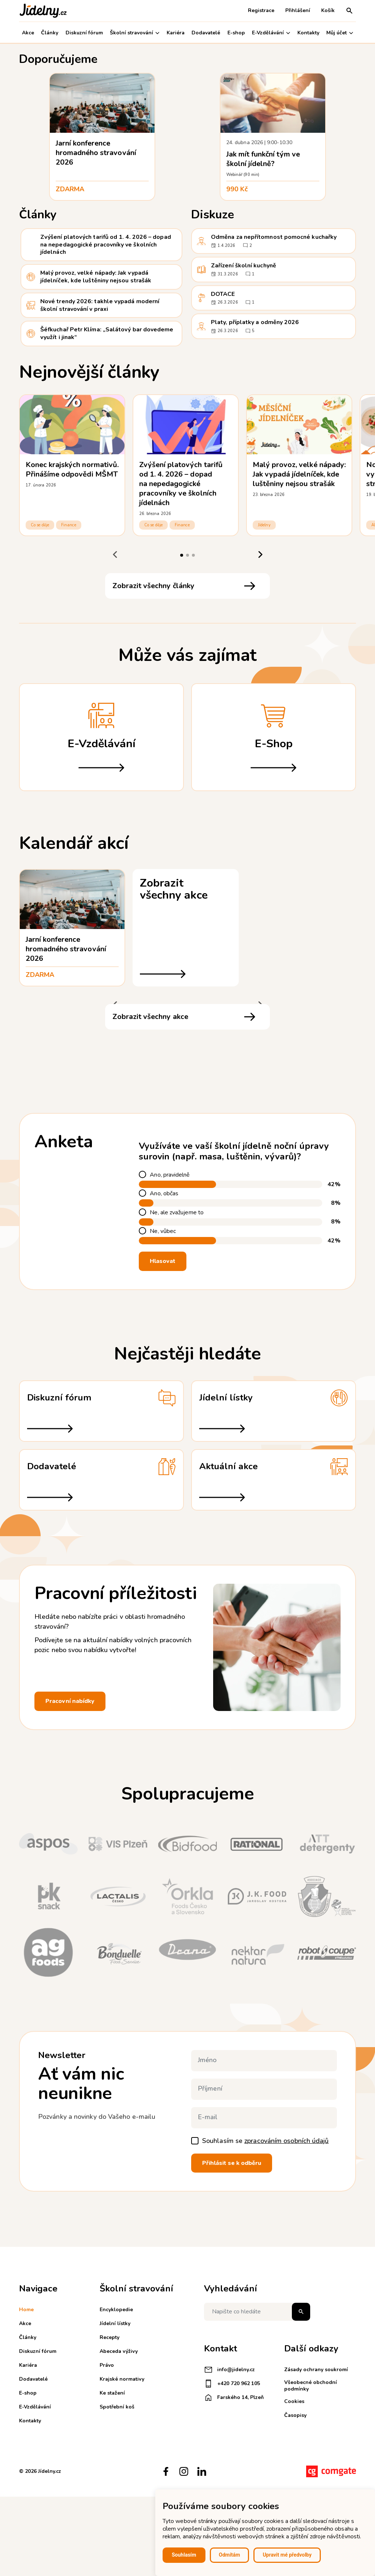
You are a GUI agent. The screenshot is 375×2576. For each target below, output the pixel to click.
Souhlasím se (265, 2140)
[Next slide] (260, 554)
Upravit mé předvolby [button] (287, 2555)
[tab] (181, 555)
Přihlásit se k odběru (231, 2163)
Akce (28, 32)
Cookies (294, 2401)
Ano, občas (164, 1193)
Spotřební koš (117, 2406)
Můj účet (339, 32)
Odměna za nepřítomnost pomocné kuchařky (274, 237)
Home (26, 2309)
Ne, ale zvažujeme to (177, 1212)
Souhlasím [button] (184, 2555)
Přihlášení (297, 10)
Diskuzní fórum (84, 32)
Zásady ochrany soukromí (316, 2369)
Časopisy (295, 2415)
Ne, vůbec (163, 1231)
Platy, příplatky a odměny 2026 (255, 322)
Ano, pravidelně (170, 1175)
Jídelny (264, 525)
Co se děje (40, 525)
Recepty (109, 2337)
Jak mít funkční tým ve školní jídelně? (263, 159)
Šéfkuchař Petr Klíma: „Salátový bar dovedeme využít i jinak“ (107, 333)
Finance (68, 525)
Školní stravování (134, 32)
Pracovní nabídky (69, 1701)
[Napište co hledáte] (257, 2312)
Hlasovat (162, 1261)
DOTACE (223, 294)
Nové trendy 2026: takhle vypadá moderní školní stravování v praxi (99, 305)
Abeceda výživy (119, 2351)
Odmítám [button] (229, 2555)
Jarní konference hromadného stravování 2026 (96, 152)
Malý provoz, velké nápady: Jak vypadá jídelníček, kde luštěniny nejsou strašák (95, 277)
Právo (107, 2365)
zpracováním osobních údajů (286, 2140)
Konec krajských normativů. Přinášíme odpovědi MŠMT (72, 469)
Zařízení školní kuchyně (243, 266)
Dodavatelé (206, 32)
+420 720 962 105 (232, 2383)
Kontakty (308, 32)
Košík (328, 10)
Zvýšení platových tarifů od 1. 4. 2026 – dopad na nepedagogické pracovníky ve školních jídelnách (105, 244)
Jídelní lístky (115, 2323)
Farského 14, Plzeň (234, 2397)
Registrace (261, 10)
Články (49, 32)
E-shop (236, 32)
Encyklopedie (116, 2309)
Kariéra (176, 32)
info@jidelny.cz (229, 2369)
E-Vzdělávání (271, 32)
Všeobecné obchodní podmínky (310, 2385)
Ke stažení (112, 2392)
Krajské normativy (122, 2379)
